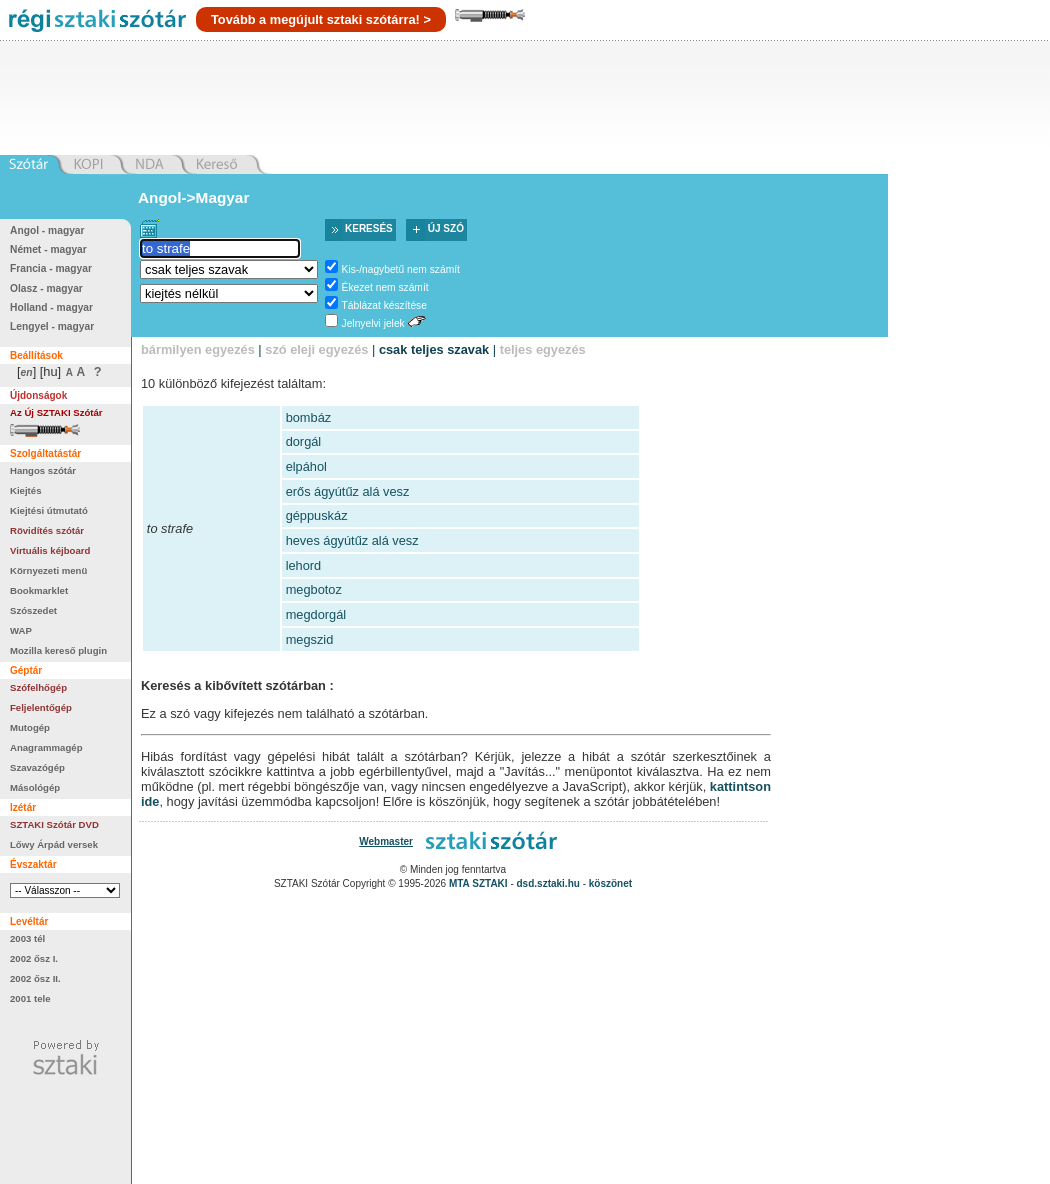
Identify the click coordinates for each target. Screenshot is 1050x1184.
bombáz (309, 417)
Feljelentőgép (41, 707)
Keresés (369, 228)
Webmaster (386, 841)
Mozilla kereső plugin (58, 650)
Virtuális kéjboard (50, 550)
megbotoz (314, 589)
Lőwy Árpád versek (54, 844)
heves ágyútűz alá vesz (352, 540)
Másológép (35, 787)
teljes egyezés (543, 349)
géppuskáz (317, 515)
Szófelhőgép (38, 687)
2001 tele (30, 998)
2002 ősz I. (34, 958)
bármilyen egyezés (198, 349)
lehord (304, 565)
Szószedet (33, 610)
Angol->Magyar (193, 197)
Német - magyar (48, 249)
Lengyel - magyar (52, 326)
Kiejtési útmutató (49, 510)
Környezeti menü (48, 570)
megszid (310, 639)
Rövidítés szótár (47, 530)
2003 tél (27, 938)
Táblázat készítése (384, 305)
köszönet (610, 883)
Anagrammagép (46, 747)
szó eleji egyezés (316, 349)
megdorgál (316, 614)
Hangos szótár (43, 470)
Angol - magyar (47, 230)
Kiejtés (25, 490)
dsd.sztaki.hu (548, 883)
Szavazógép (37, 767)
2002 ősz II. (35, 978)
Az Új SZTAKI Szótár (56, 412)
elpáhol (306, 466)
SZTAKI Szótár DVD (54, 824)
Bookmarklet (39, 590)
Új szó (446, 228)
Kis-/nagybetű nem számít (401, 269)
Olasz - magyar (46, 288)
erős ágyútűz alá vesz (348, 491)
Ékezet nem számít (385, 287)
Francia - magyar (51, 268)
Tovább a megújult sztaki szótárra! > (321, 19)
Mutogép (30, 727)
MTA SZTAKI (478, 883)
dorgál (304, 441)
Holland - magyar (51, 307)
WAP (21, 630)
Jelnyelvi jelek (373, 323)
